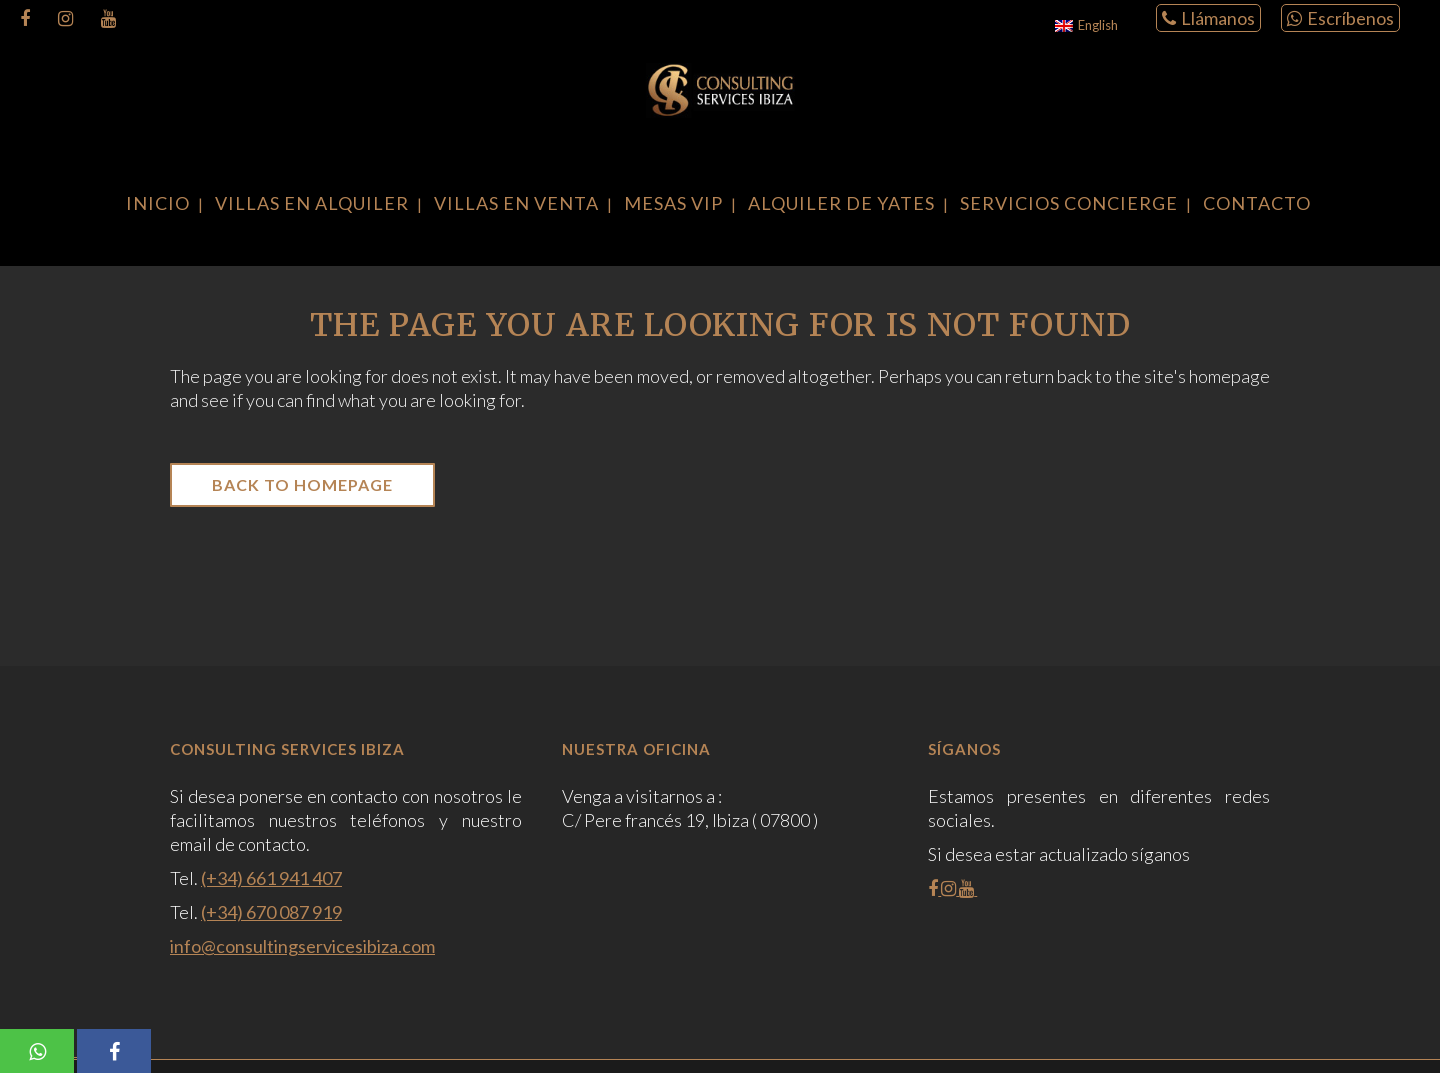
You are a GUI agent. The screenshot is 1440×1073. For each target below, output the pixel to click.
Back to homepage (302, 484)
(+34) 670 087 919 (271, 912)
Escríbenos (1340, 18)
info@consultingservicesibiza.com (302, 946)
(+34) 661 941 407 (271, 878)
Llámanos (1208, 18)
